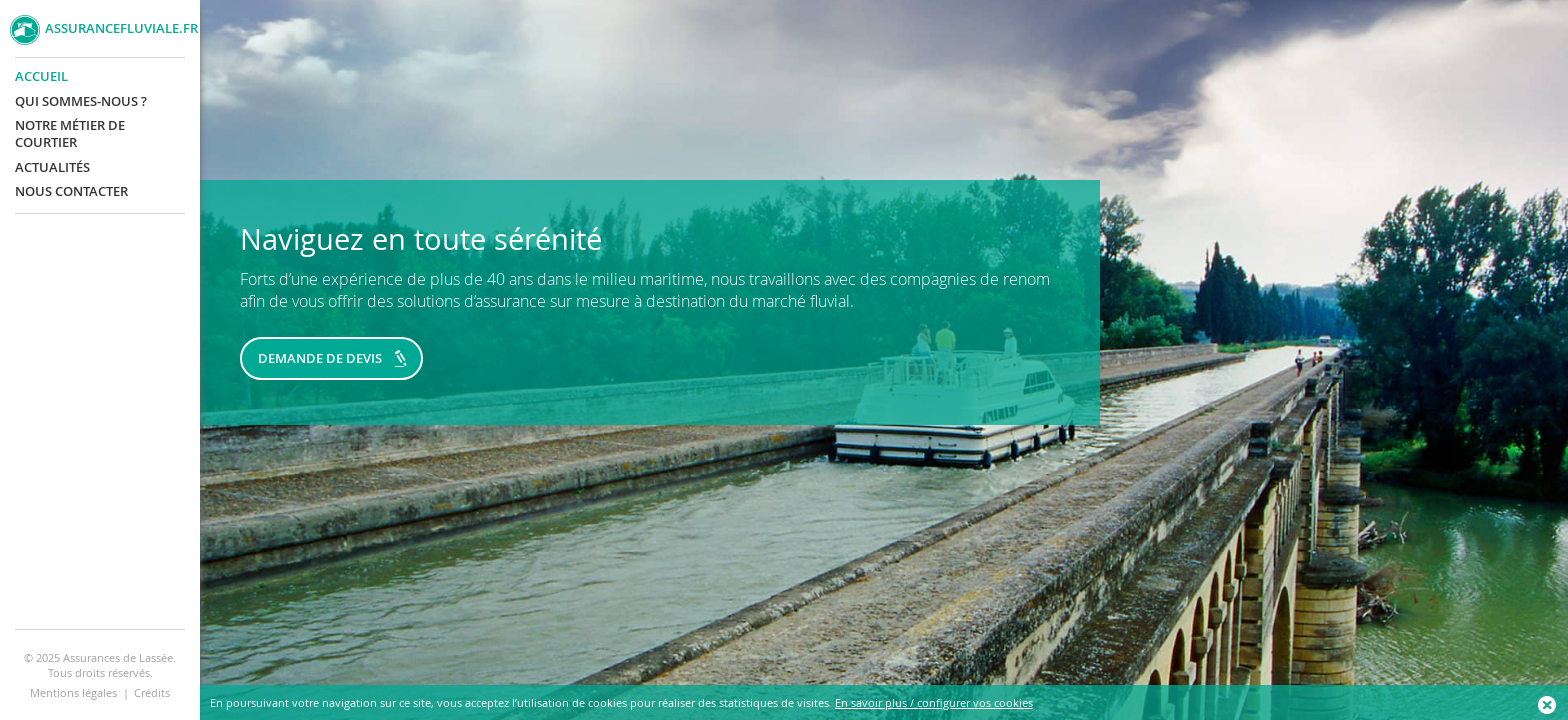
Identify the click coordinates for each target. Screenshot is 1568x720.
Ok (1548, 705)
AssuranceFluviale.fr (117, 28)
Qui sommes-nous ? (81, 101)
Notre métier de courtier (70, 134)
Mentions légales (73, 692)
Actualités (52, 167)
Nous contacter (71, 191)
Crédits (152, 692)
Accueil (41, 76)
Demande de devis (320, 358)
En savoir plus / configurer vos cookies (934, 702)
